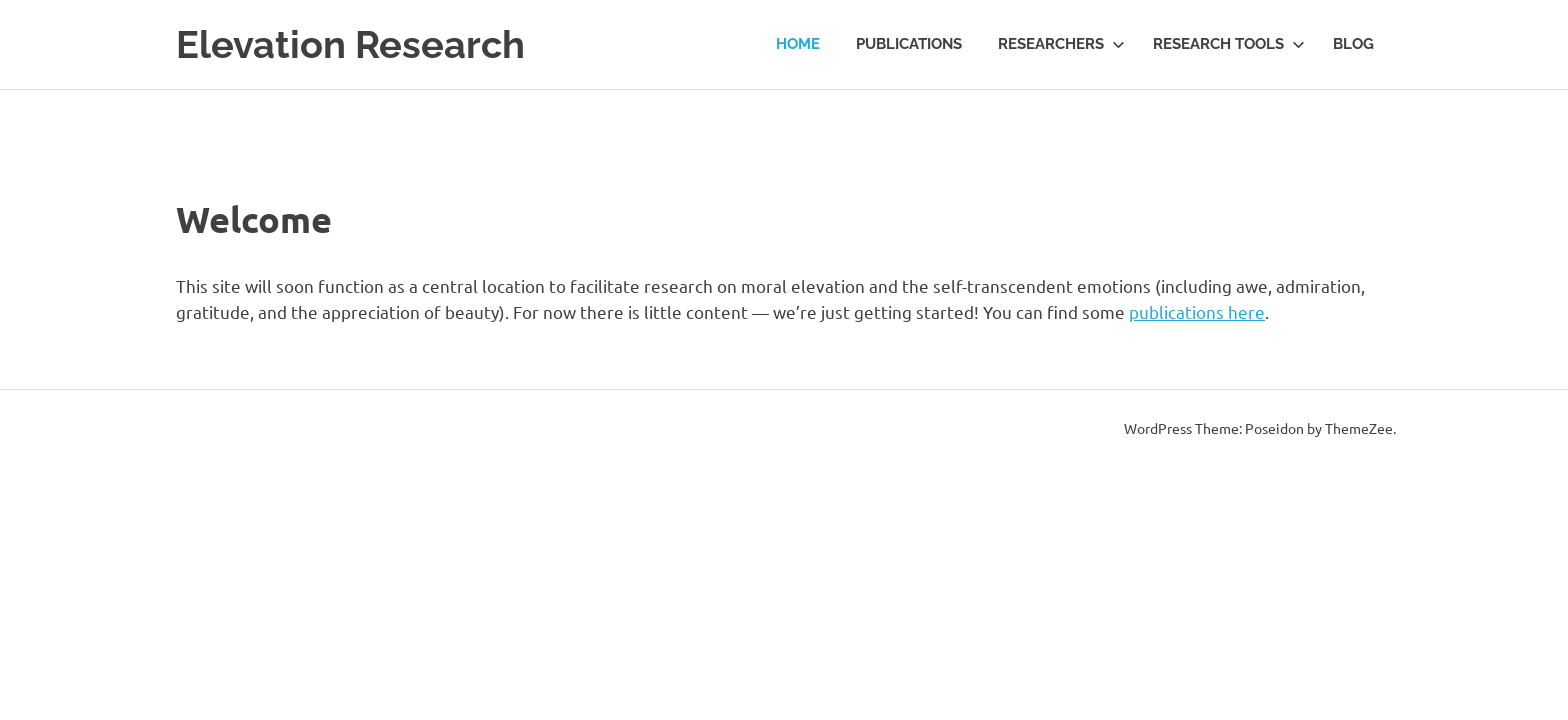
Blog (1353, 44)
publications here (1197, 311)
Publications (909, 44)
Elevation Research (350, 44)
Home (798, 44)
